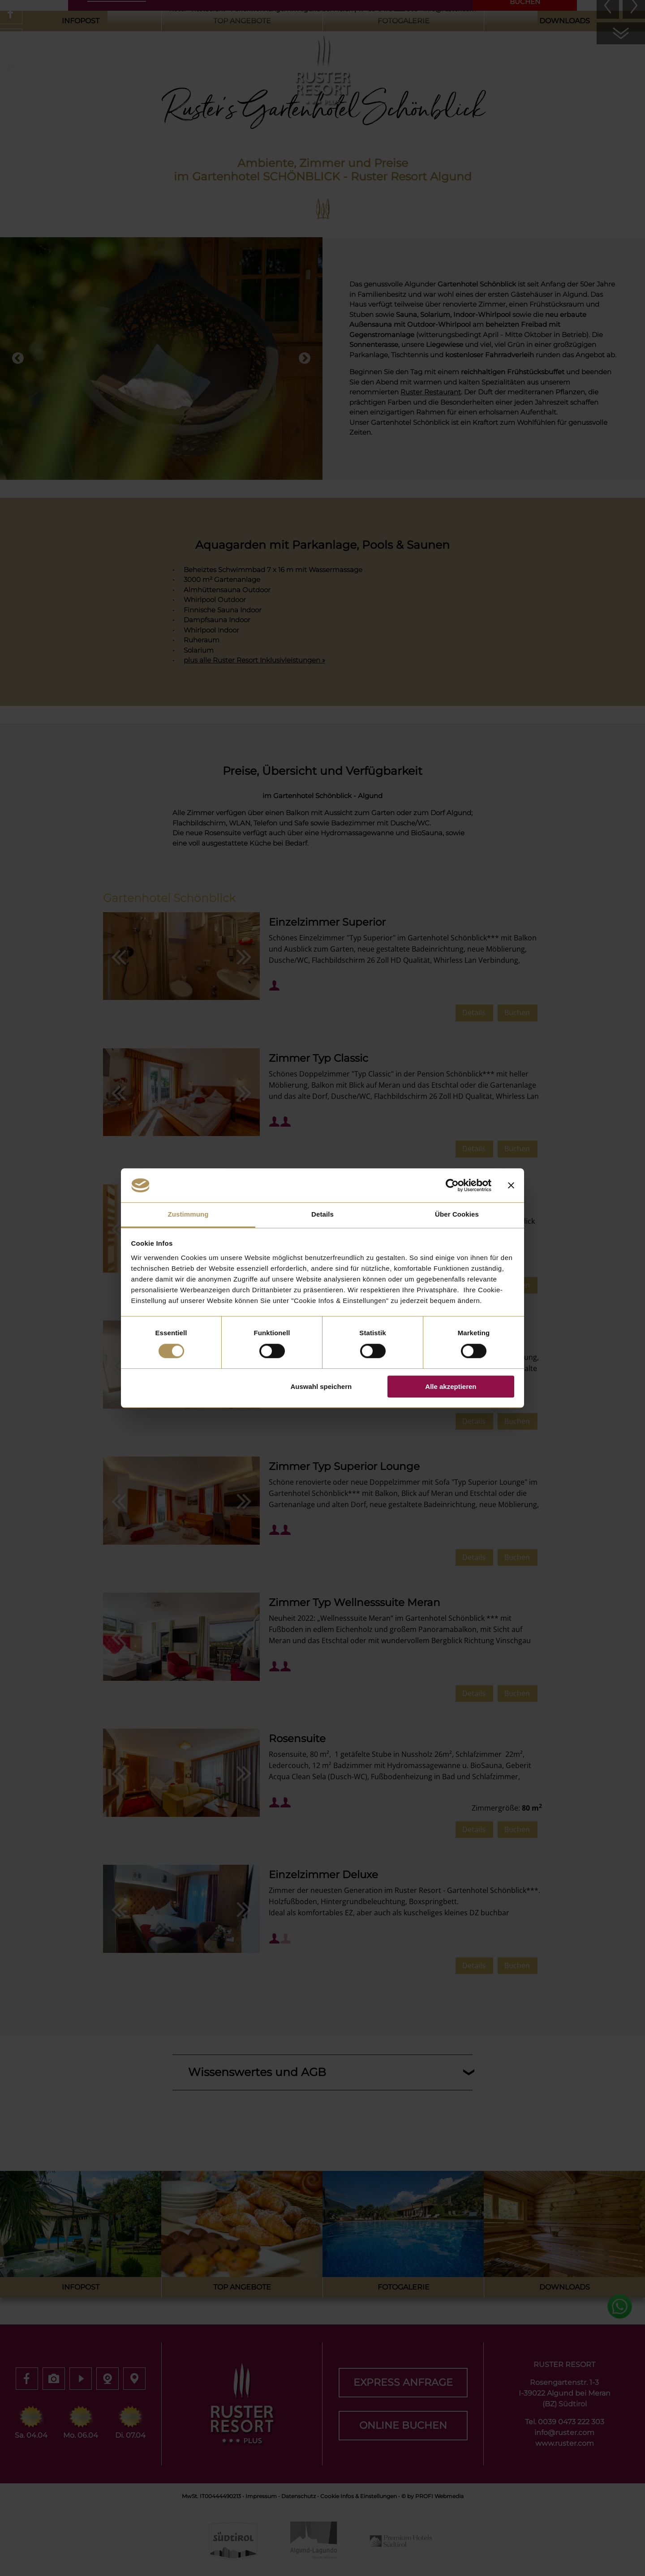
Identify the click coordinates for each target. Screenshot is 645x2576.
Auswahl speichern (321, 1386)
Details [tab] (322, 1214)
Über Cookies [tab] (457, 1214)
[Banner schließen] (511, 1185)
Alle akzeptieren (450, 1386)
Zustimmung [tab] (188, 1214)
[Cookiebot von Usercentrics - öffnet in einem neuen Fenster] (452, 1185)
